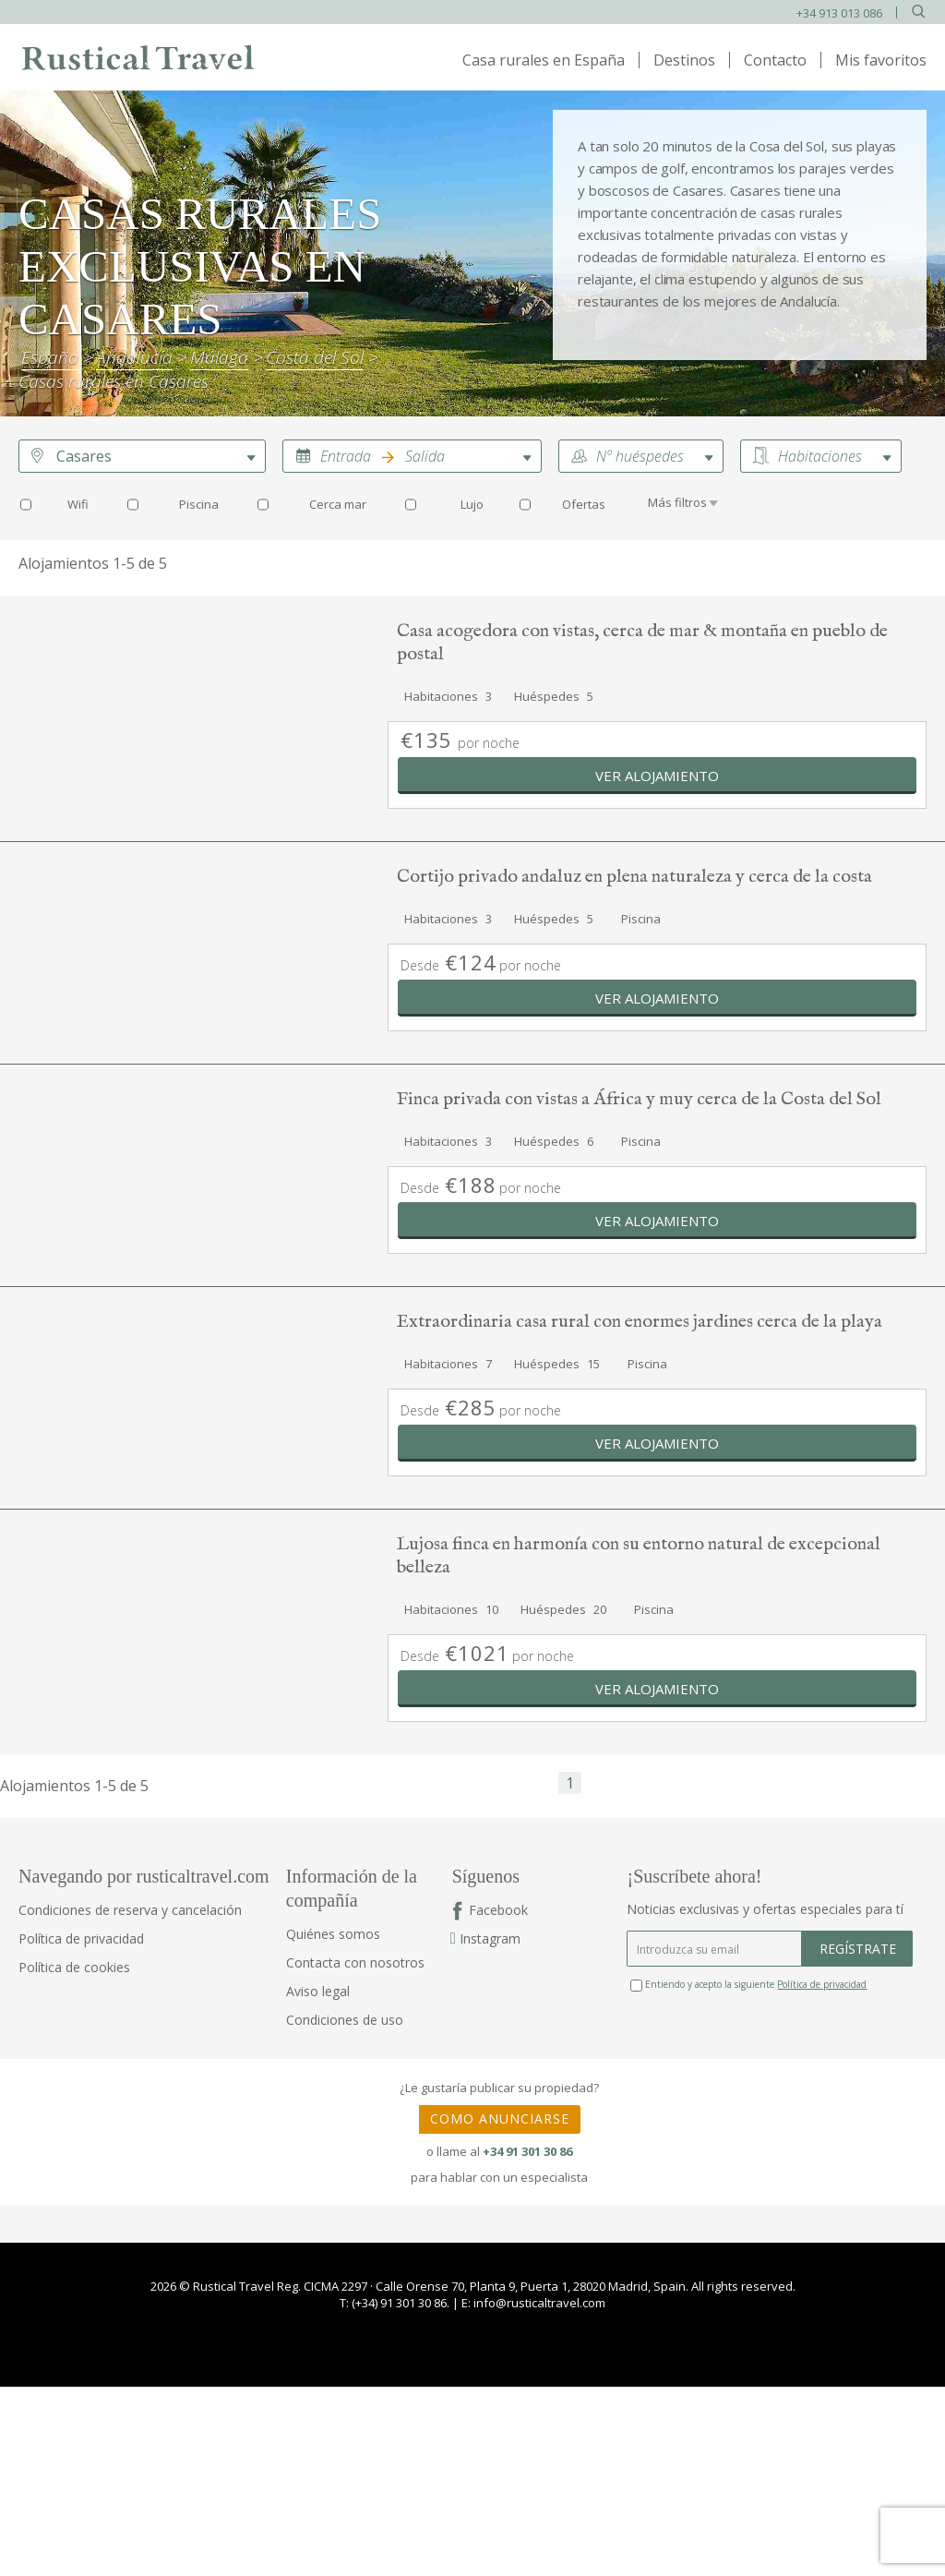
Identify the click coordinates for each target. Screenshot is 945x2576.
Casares (84, 456)
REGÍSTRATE (857, 1948)
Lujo (472, 504)
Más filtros (677, 502)
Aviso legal (318, 1991)
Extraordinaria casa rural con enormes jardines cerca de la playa (639, 1321)
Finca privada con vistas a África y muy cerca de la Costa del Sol (639, 1099)
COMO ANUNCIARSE (499, 2118)
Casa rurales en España (543, 60)
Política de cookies (74, 1967)
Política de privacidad (81, 1938)
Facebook (498, 1910)
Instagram (486, 1938)
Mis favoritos (881, 60)
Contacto (775, 60)
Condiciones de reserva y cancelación (130, 1910)
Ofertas (583, 504)
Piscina (199, 504)
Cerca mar (337, 504)
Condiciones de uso (344, 2019)
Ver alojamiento (657, 775)
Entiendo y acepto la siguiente (748, 1984)
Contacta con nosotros (355, 1962)
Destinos (684, 60)
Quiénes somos (333, 1934)
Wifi (78, 504)
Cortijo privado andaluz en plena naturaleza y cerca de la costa (634, 876)
